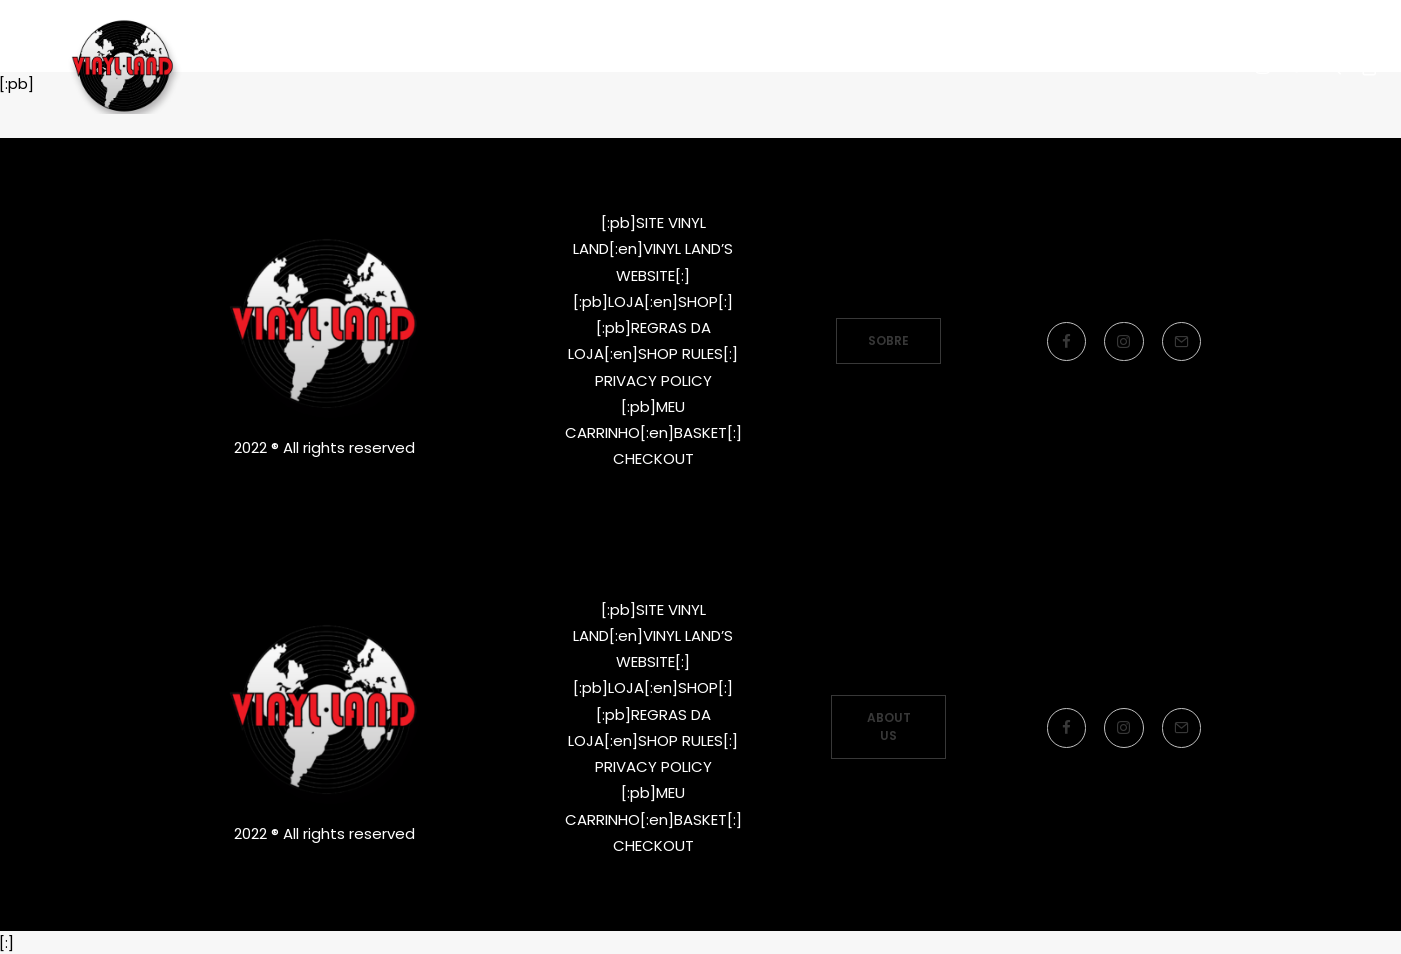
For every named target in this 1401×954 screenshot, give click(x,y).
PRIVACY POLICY (653, 337)
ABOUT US (890, 726)
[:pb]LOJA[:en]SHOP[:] (653, 258)
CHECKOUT (653, 415)
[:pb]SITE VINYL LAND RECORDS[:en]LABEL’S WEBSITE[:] (516, 92)
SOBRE (888, 297)
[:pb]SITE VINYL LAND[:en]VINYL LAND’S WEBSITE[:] (653, 206)
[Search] (1333, 93)
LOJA (835, 92)
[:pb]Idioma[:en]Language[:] (1028, 92)
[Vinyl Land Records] (130, 93)
